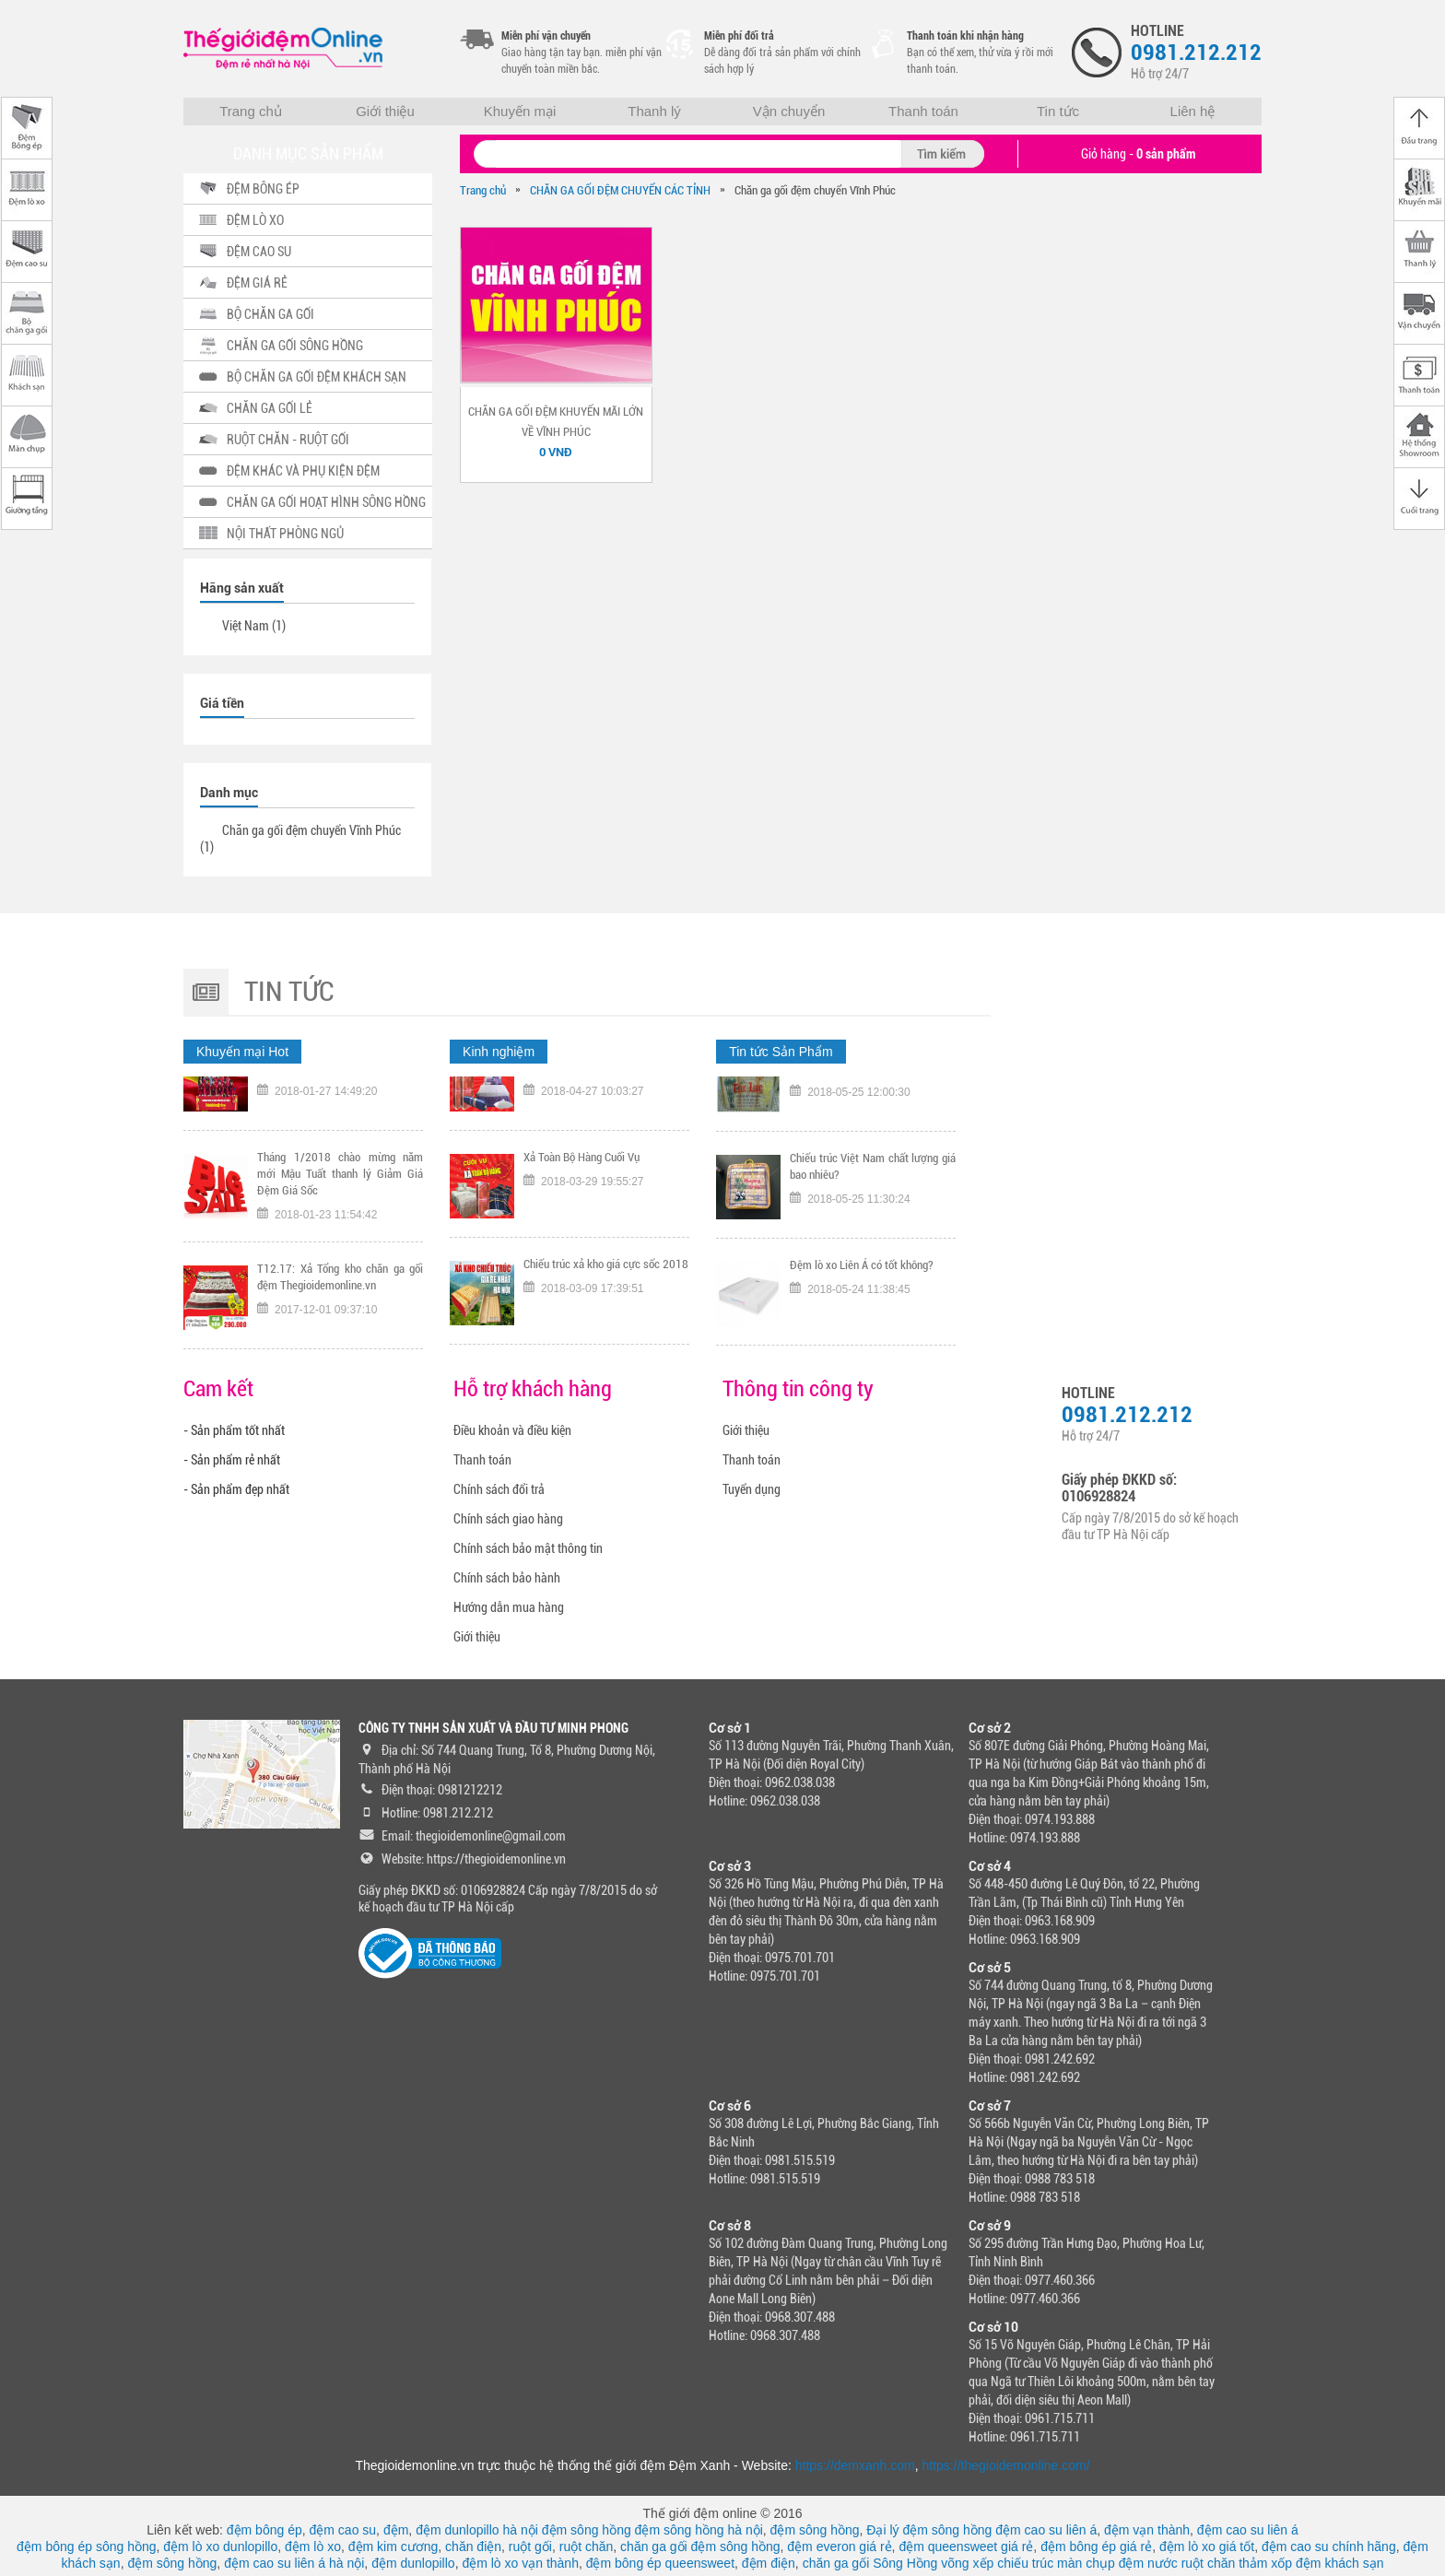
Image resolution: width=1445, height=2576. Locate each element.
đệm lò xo (313, 2546)
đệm (395, 2530)
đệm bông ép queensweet (660, 2563)
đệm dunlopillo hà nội (477, 2530)
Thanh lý (654, 111)
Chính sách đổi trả (499, 1489)
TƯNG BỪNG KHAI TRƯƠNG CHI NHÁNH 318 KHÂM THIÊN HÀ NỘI (606, 1111)
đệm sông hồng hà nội (699, 2530)
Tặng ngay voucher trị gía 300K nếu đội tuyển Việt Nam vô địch (340, 1111)
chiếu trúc (1025, 2563)
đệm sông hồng (586, 2530)
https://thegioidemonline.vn (496, 1859)
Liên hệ (1193, 111)
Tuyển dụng (751, 1489)
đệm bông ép (264, 2530)
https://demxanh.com (855, 2465)
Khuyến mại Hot (242, 1051)
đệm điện (768, 2563)
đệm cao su (343, 2530)
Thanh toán (923, 111)
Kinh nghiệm (499, 1051)
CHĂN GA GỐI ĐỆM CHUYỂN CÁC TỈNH (620, 190)
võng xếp (967, 2563)
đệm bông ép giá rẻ (1096, 2546)
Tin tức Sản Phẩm (780, 1051)
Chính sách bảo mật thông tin (528, 1548)
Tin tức (1058, 111)
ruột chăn (586, 2546)
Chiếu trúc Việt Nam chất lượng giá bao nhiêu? (873, 1218)
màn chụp (1086, 2563)
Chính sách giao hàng (508, 1518)
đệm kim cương (393, 2546)
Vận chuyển (789, 111)
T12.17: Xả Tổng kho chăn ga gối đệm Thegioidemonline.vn (340, 1329)
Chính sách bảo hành (506, 1577)
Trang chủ (250, 111)
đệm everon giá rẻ (839, 2546)
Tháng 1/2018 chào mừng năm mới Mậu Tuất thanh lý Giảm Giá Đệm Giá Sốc (340, 1226)
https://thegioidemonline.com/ (1006, 2465)
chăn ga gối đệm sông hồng (700, 2546)
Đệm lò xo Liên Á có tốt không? (862, 1316)
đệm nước (1148, 2563)
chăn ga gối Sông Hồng (870, 2563)
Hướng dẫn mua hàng (508, 1607)
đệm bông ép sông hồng (86, 2546)
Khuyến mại (520, 111)
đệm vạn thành (1147, 2530)
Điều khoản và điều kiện (512, 1430)
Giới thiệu (385, 111)
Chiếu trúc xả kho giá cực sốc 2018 (605, 1316)
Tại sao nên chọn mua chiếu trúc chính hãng (873, 1111)
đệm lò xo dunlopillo (220, 2546)
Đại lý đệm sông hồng (929, 2530)
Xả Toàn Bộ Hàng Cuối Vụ (581, 1210)
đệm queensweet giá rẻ (966, 2546)
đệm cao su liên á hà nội (294, 2563)
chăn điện (473, 2546)
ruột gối (530, 2546)
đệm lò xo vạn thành (520, 2563)
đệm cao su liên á (1046, 2530)
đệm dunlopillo (413, 2563)
